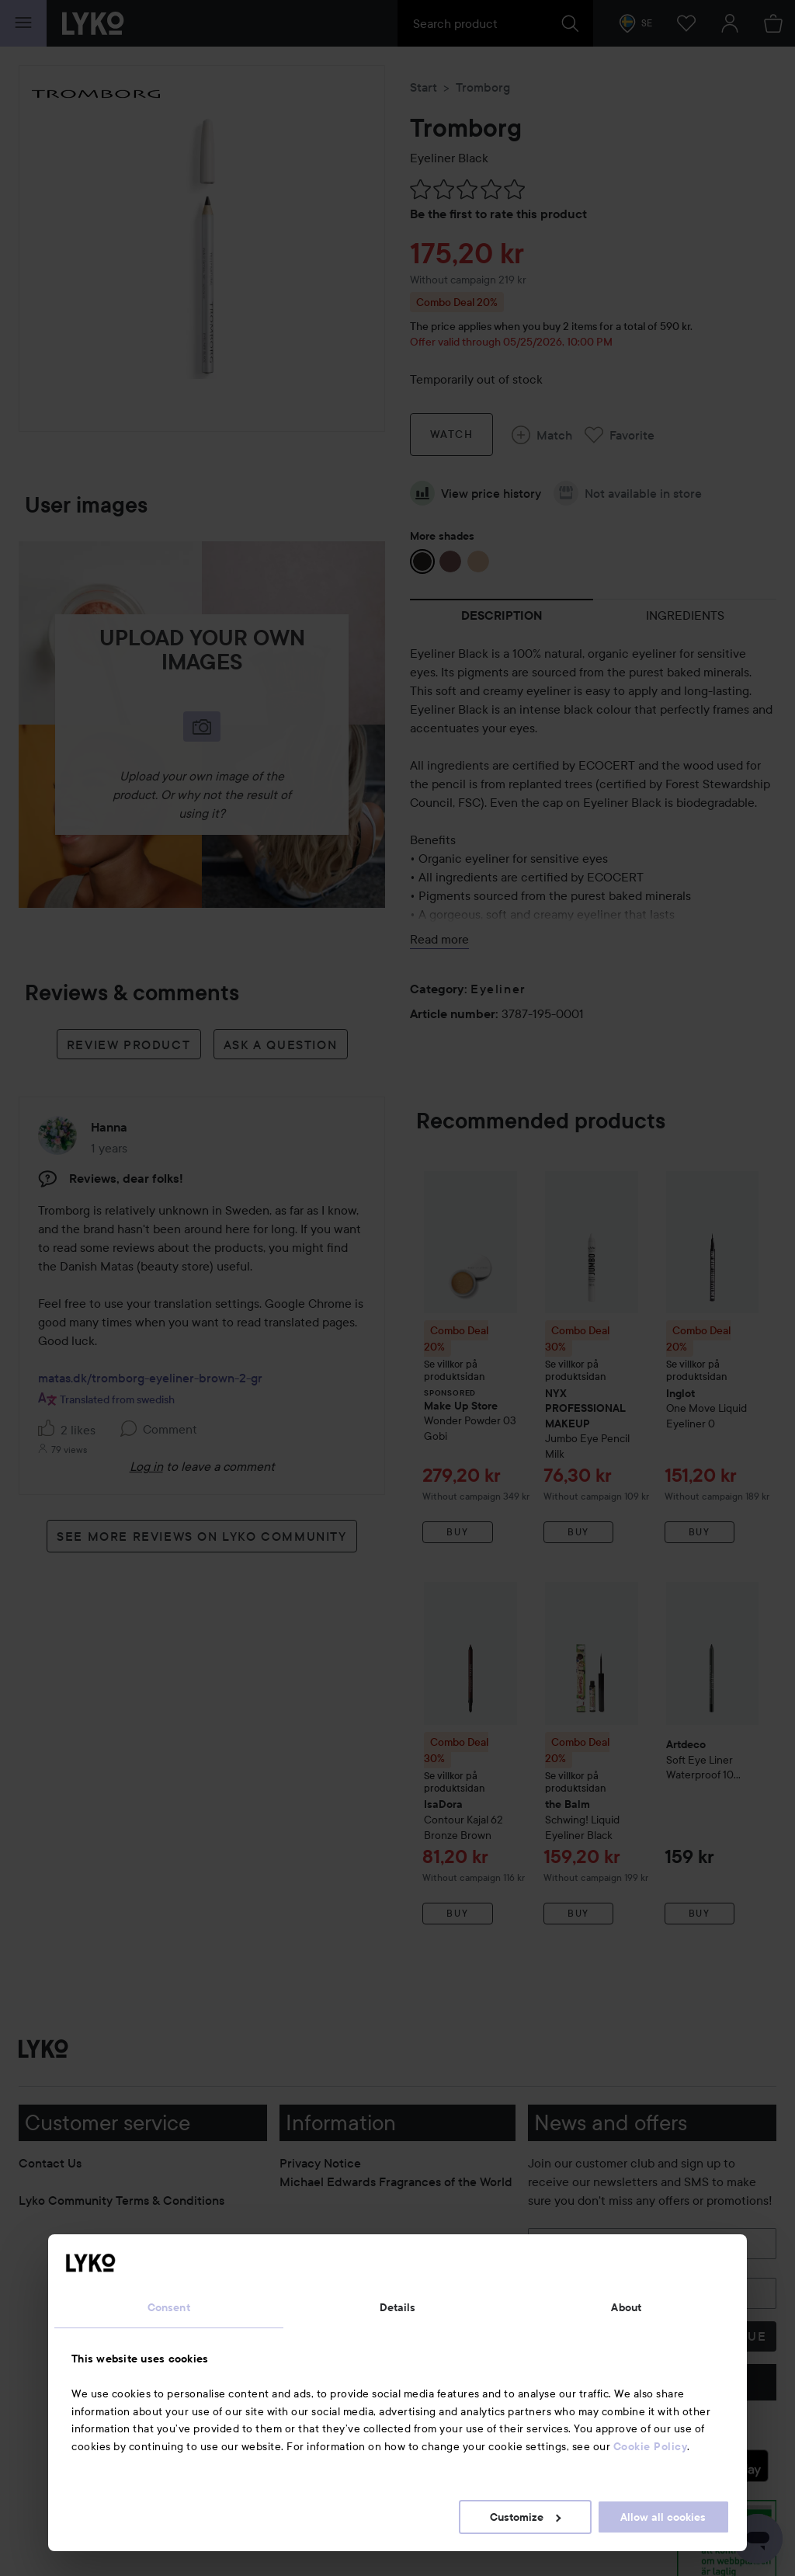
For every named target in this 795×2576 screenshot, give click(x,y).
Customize (525, 2517)
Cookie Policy (650, 2446)
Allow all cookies (663, 2517)
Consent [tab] (169, 2307)
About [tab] (626, 2307)
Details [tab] (398, 2307)
